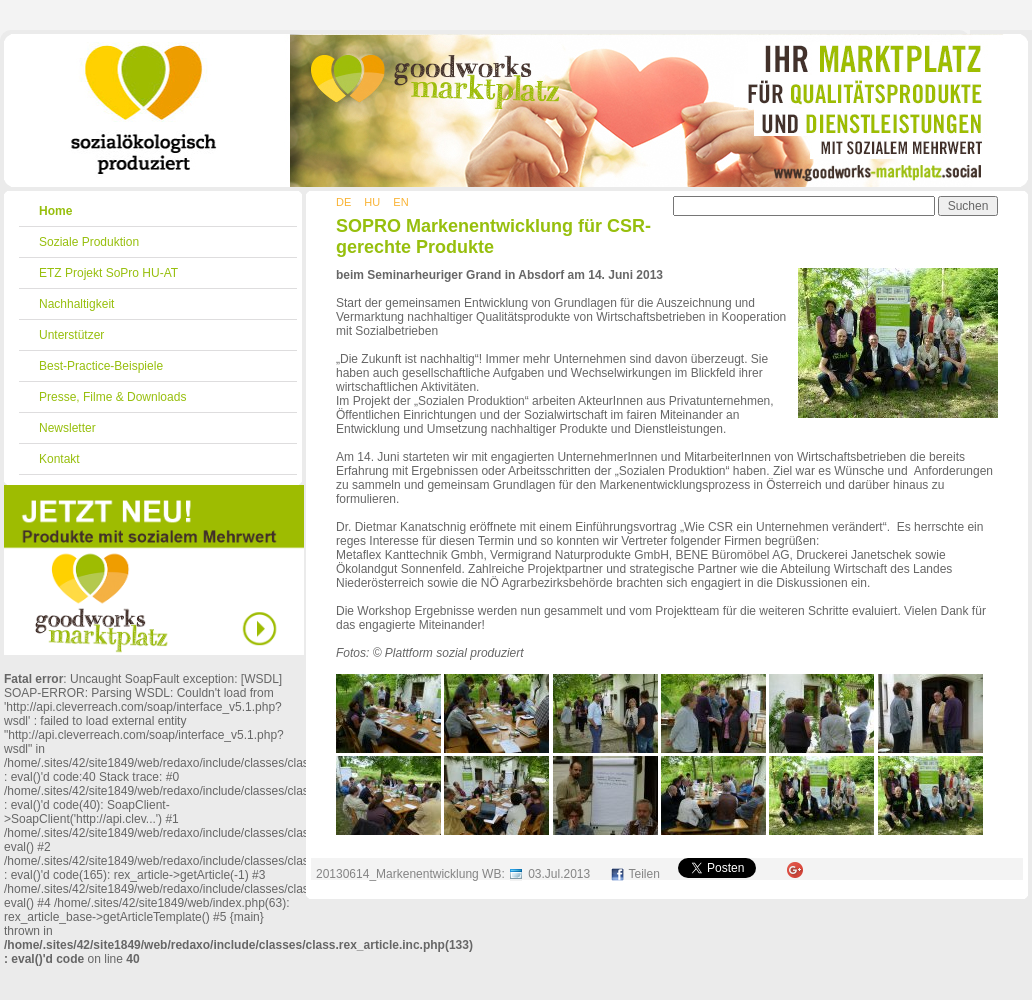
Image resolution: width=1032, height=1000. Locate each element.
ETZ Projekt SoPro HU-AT (108, 273)
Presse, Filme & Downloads (112, 397)
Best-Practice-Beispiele (101, 366)
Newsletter (67, 428)
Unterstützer (71, 335)
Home (55, 211)
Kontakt (59, 459)
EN (400, 202)
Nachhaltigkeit (76, 304)
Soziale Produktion (89, 242)
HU (372, 202)
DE (343, 202)
